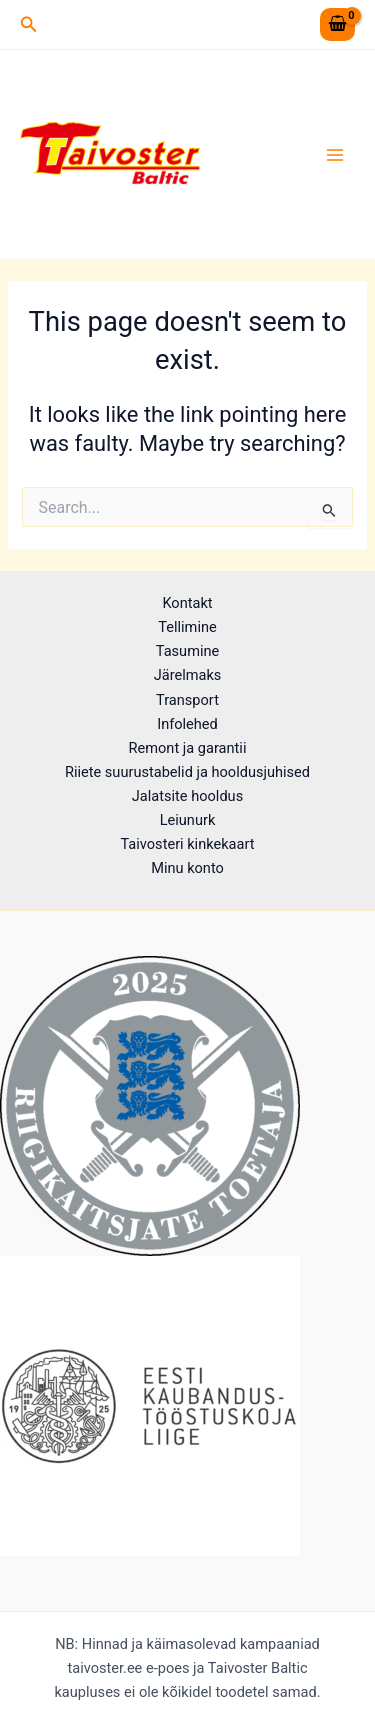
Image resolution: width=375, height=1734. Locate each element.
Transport (187, 700)
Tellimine (187, 627)
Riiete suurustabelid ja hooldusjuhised (187, 772)
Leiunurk (188, 820)
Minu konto (187, 868)
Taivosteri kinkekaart (187, 844)
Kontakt (187, 603)
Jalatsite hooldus (187, 796)
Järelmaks (188, 675)
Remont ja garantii (188, 748)
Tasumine (188, 651)
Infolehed (187, 724)
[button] (29, 24)
